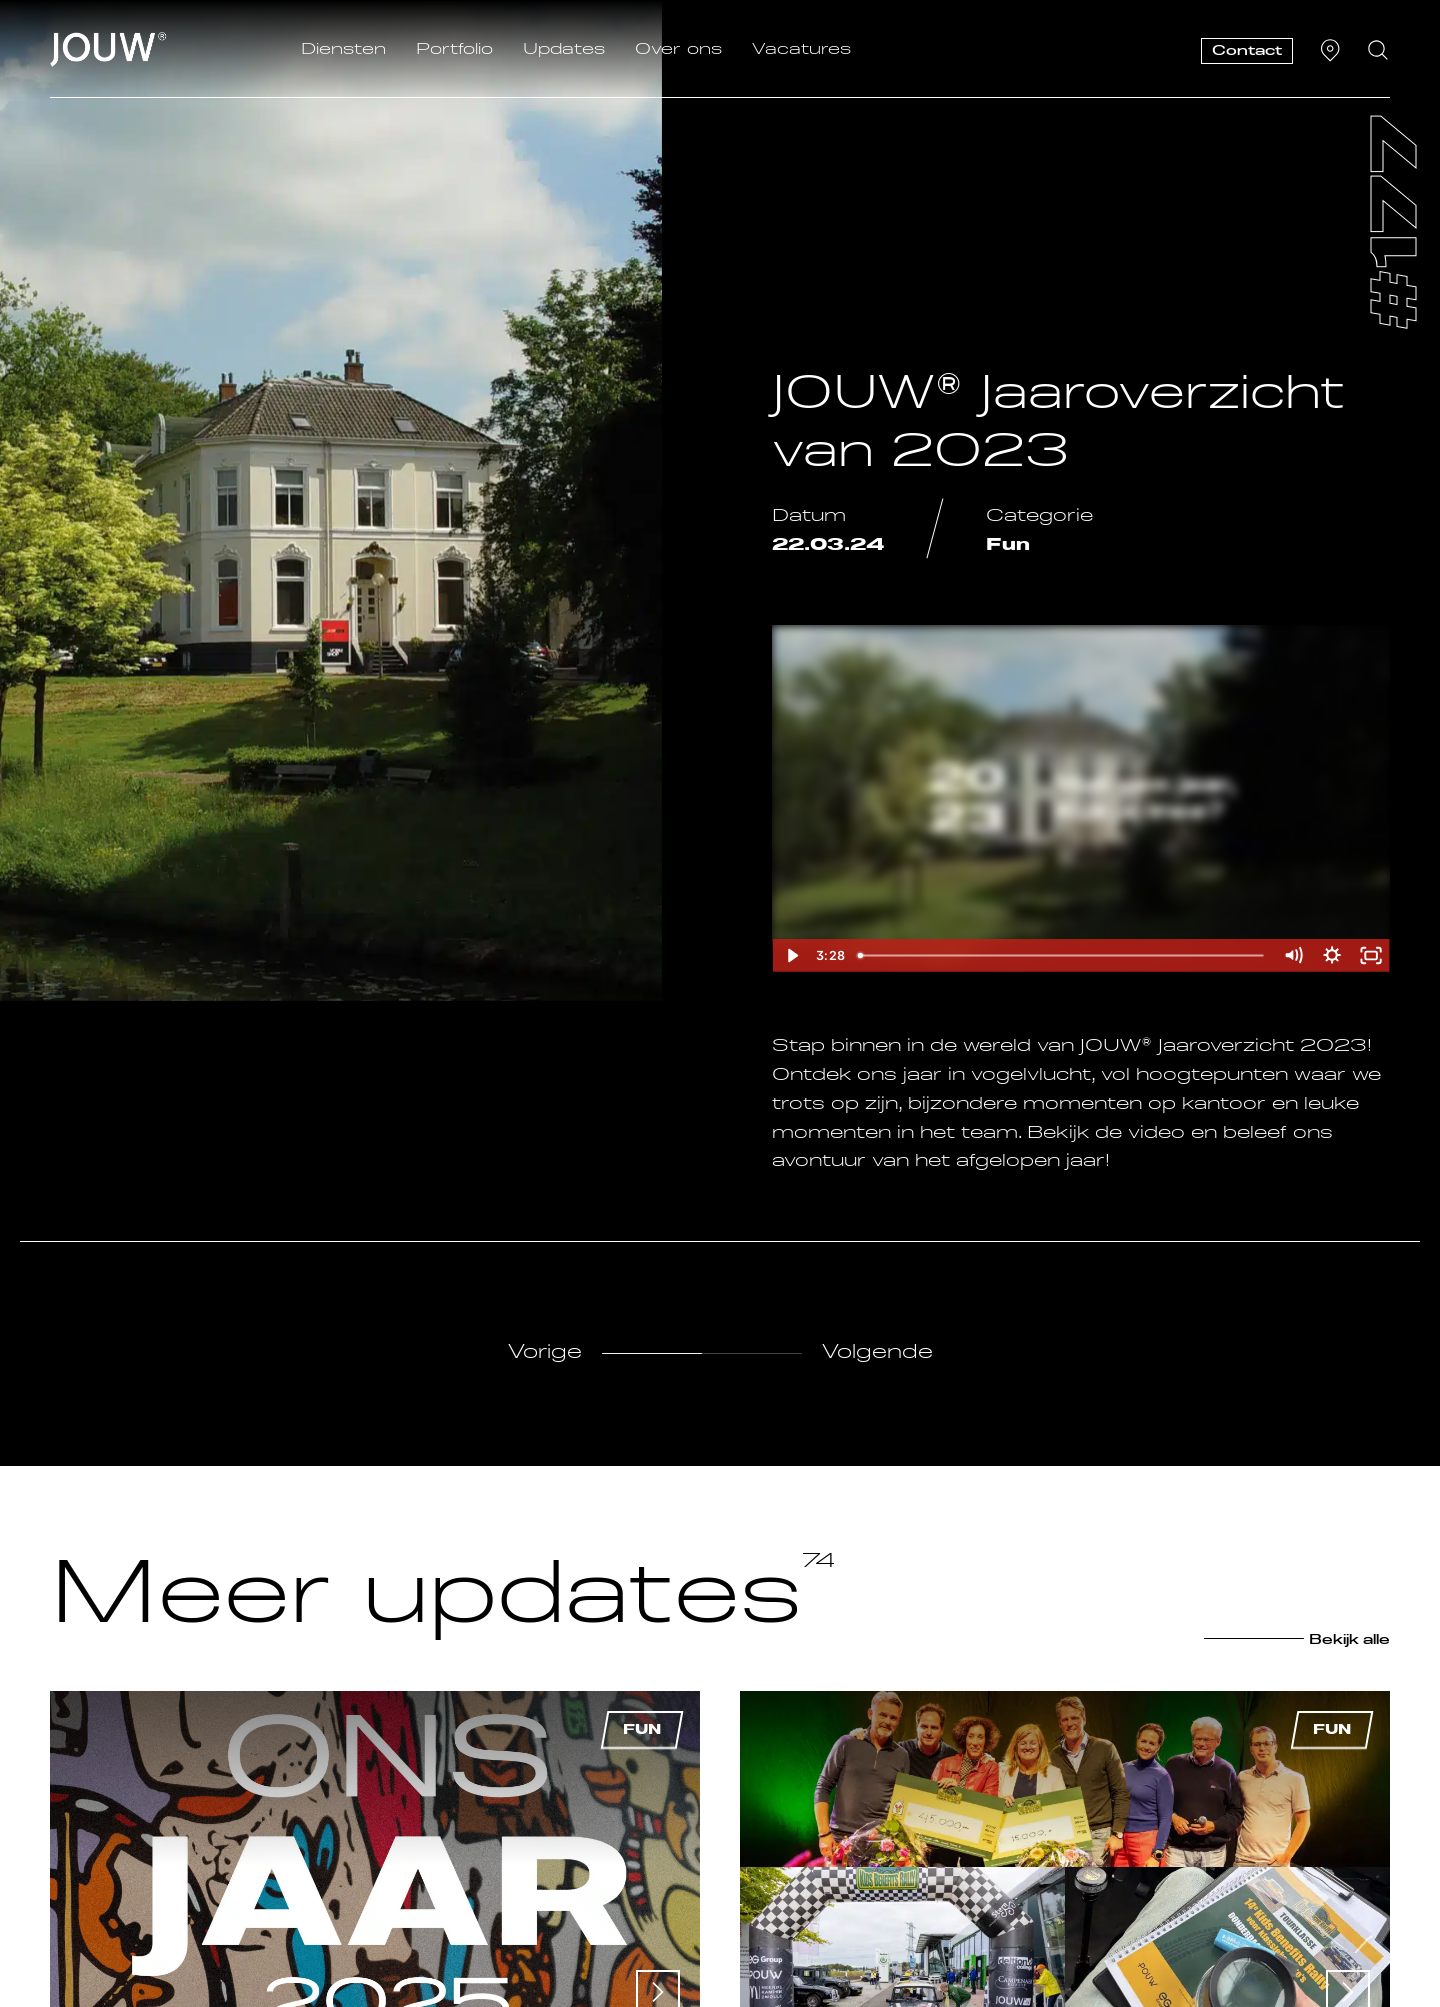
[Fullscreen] (1370, 955)
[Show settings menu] (1332, 955)
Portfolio (454, 50)
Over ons (678, 50)
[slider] (1063, 955)
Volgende (877, 1353)
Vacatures (801, 50)
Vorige (545, 1353)
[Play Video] (791, 955)
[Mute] (1293, 955)
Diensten (343, 50)
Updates (564, 50)
